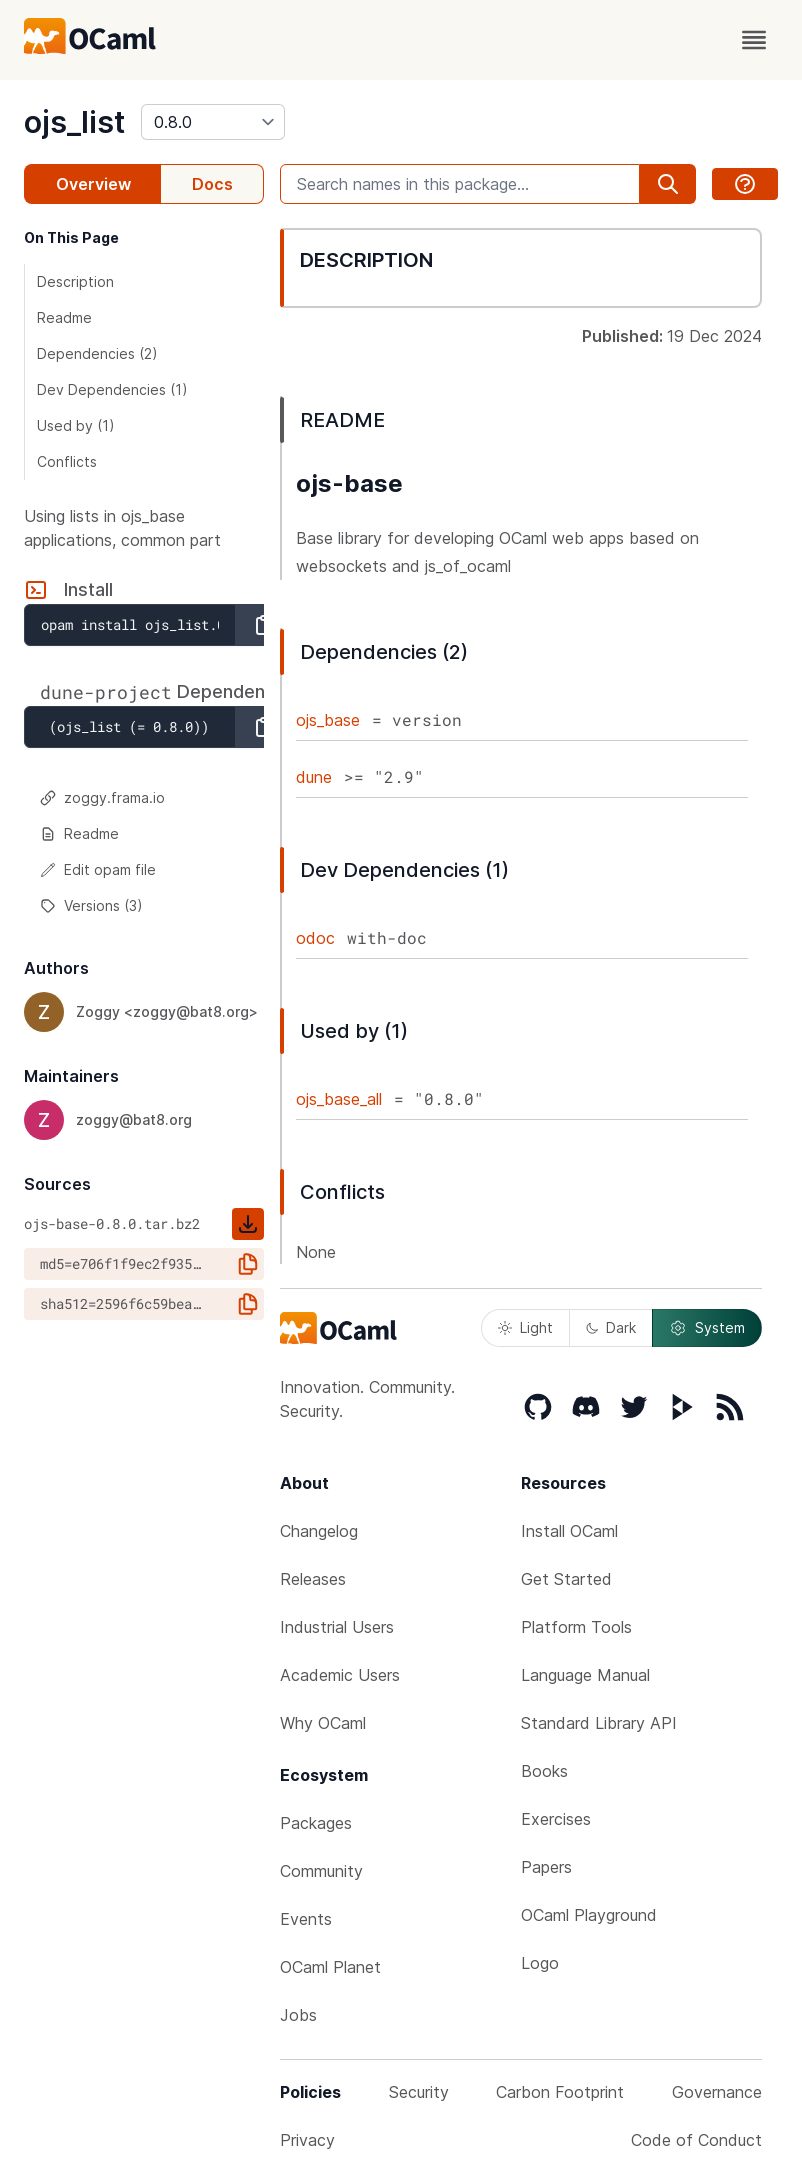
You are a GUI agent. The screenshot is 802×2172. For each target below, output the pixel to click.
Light (525, 1327)
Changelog (319, 1531)
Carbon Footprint (560, 2092)
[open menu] (754, 40)
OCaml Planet (330, 1967)
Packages (316, 1823)
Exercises (556, 1819)
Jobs (298, 2015)
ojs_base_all (339, 1099)
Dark (611, 1327)
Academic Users (340, 1675)
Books (544, 1771)
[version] (213, 122)
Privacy (307, 2140)
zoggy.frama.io (102, 797)
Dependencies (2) (97, 353)
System (707, 1328)
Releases (313, 1579)
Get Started (566, 1579)
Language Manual (585, 1675)
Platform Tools (576, 1627)
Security (419, 2092)
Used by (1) (76, 425)
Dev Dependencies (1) (112, 389)
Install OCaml (569, 1531)
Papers (546, 1867)
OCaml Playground (589, 1915)
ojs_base (328, 720)
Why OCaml (323, 1723)
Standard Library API (599, 1723)
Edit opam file (98, 869)
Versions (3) (91, 905)
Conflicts (67, 461)
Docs (212, 184)
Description (75, 281)
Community (321, 1871)
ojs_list (74, 122)
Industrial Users (337, 1627)
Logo (540, 1963)
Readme (64, 317)
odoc (315, 938)
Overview (93, 184)
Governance (717, 2092)
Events (306, 1919)
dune (314, 777)
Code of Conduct (696, 2140)
